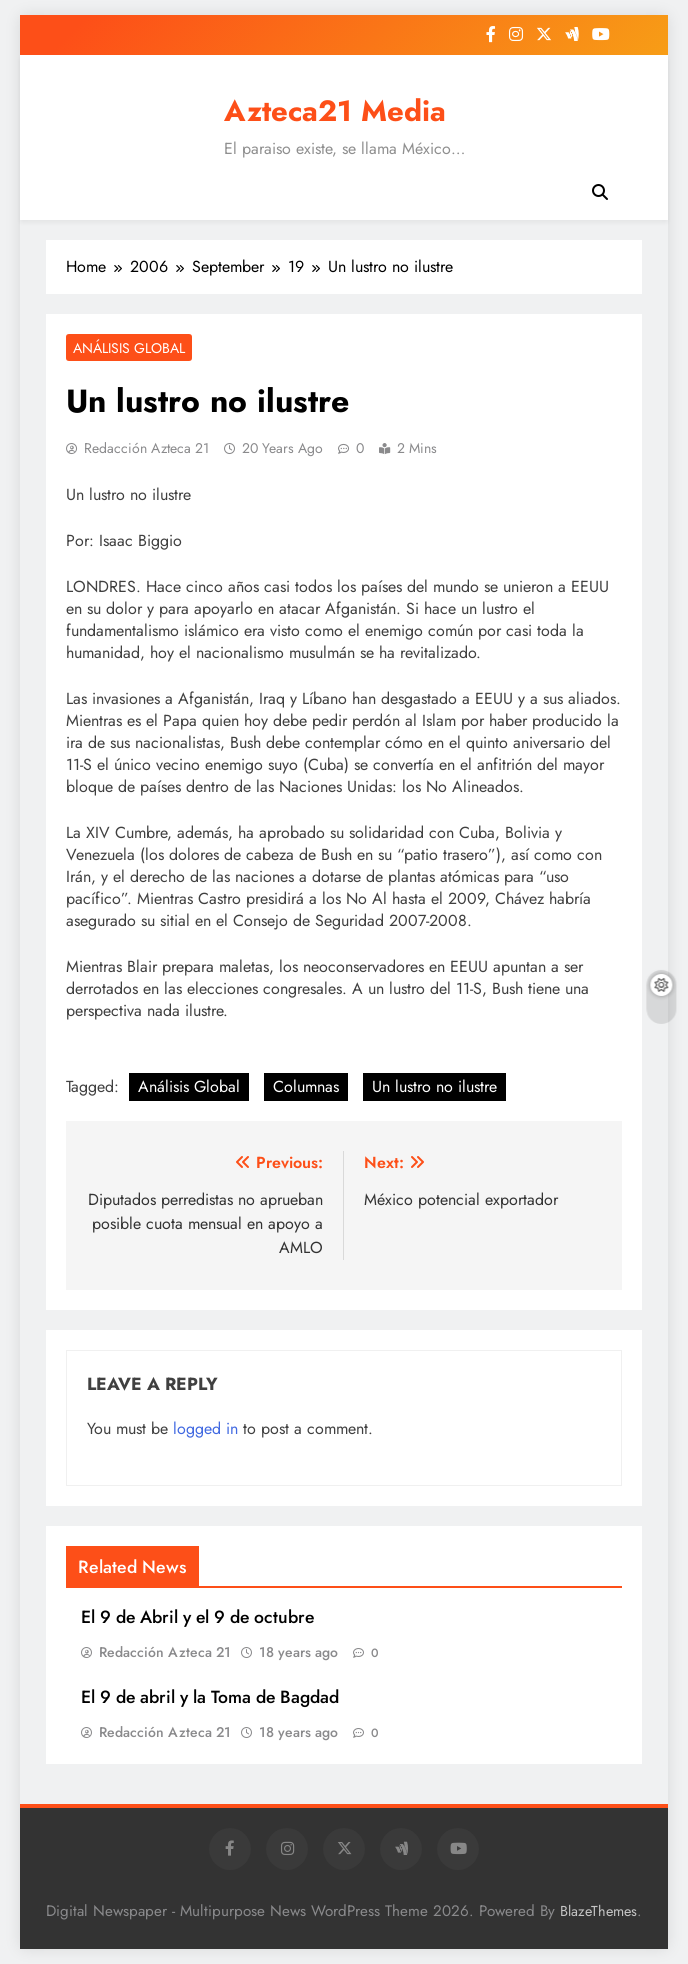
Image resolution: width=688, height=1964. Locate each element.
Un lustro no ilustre (434, 1086)
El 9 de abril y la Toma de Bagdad (210, 1697)
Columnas (306, 1086)
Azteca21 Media (335, 111)
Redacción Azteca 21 (146, 448)
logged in (205, 1428)
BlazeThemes (598, 1911)
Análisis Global (129, 348)
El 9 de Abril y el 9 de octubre (197, 1617)
